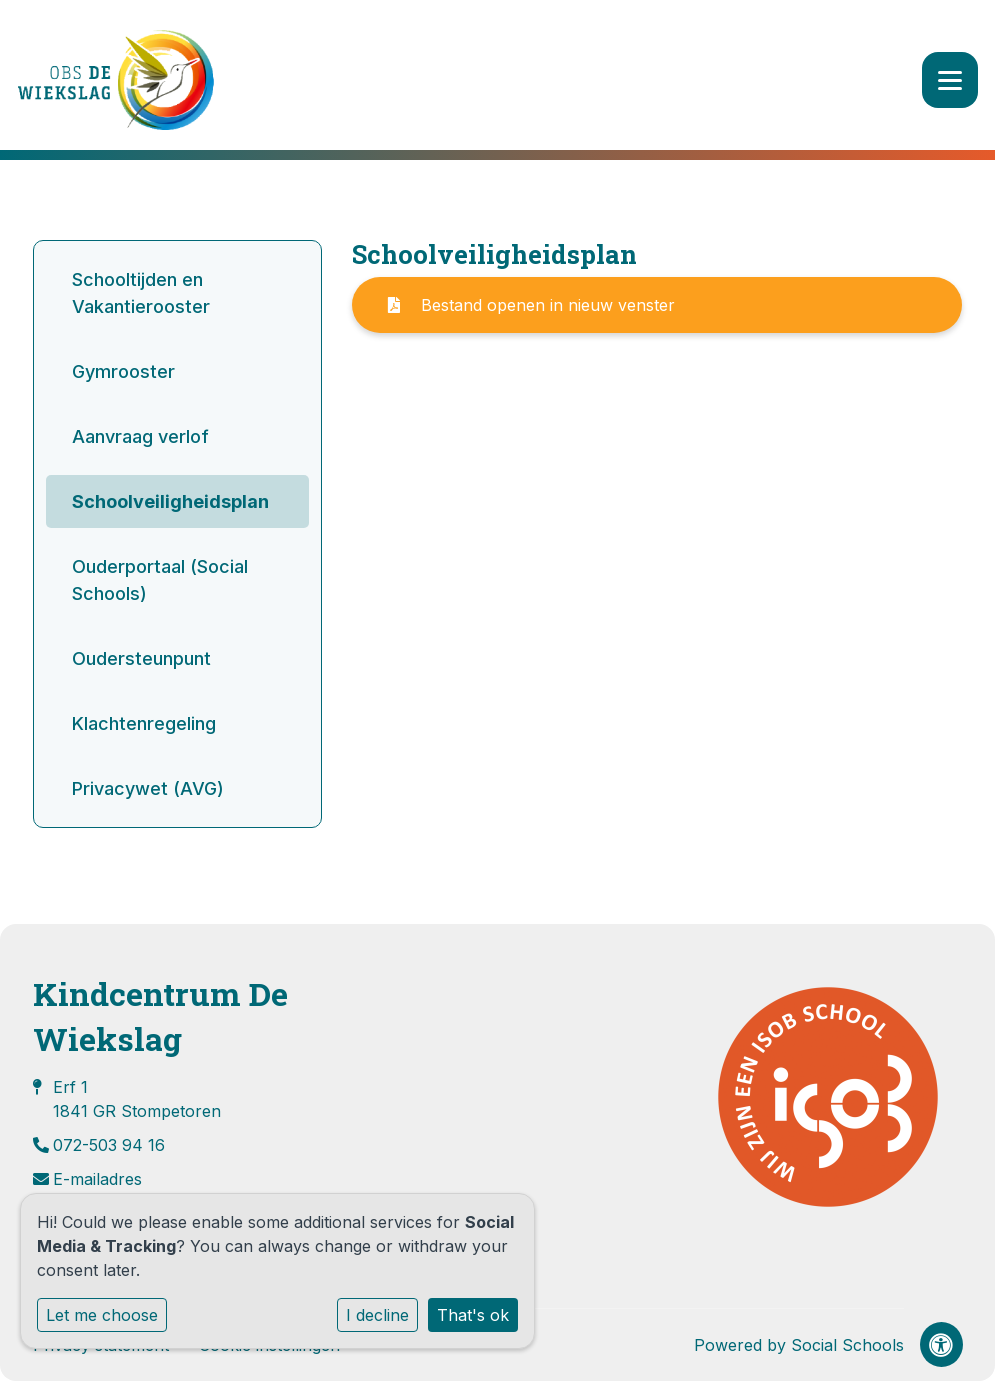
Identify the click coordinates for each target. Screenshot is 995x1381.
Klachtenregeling (144, 723)
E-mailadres (97, 1179)
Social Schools (847, 1345)
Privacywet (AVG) (148, 788)
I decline (377, 1315)
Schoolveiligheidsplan (170, 501)
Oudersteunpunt (141, 658)
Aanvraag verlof (140, 436)
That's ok (473, 1315)
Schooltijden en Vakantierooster (141, 293)
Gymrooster (123, 371)
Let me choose (102, 1315)
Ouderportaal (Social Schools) (160, 580)
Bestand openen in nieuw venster (531, 305)
